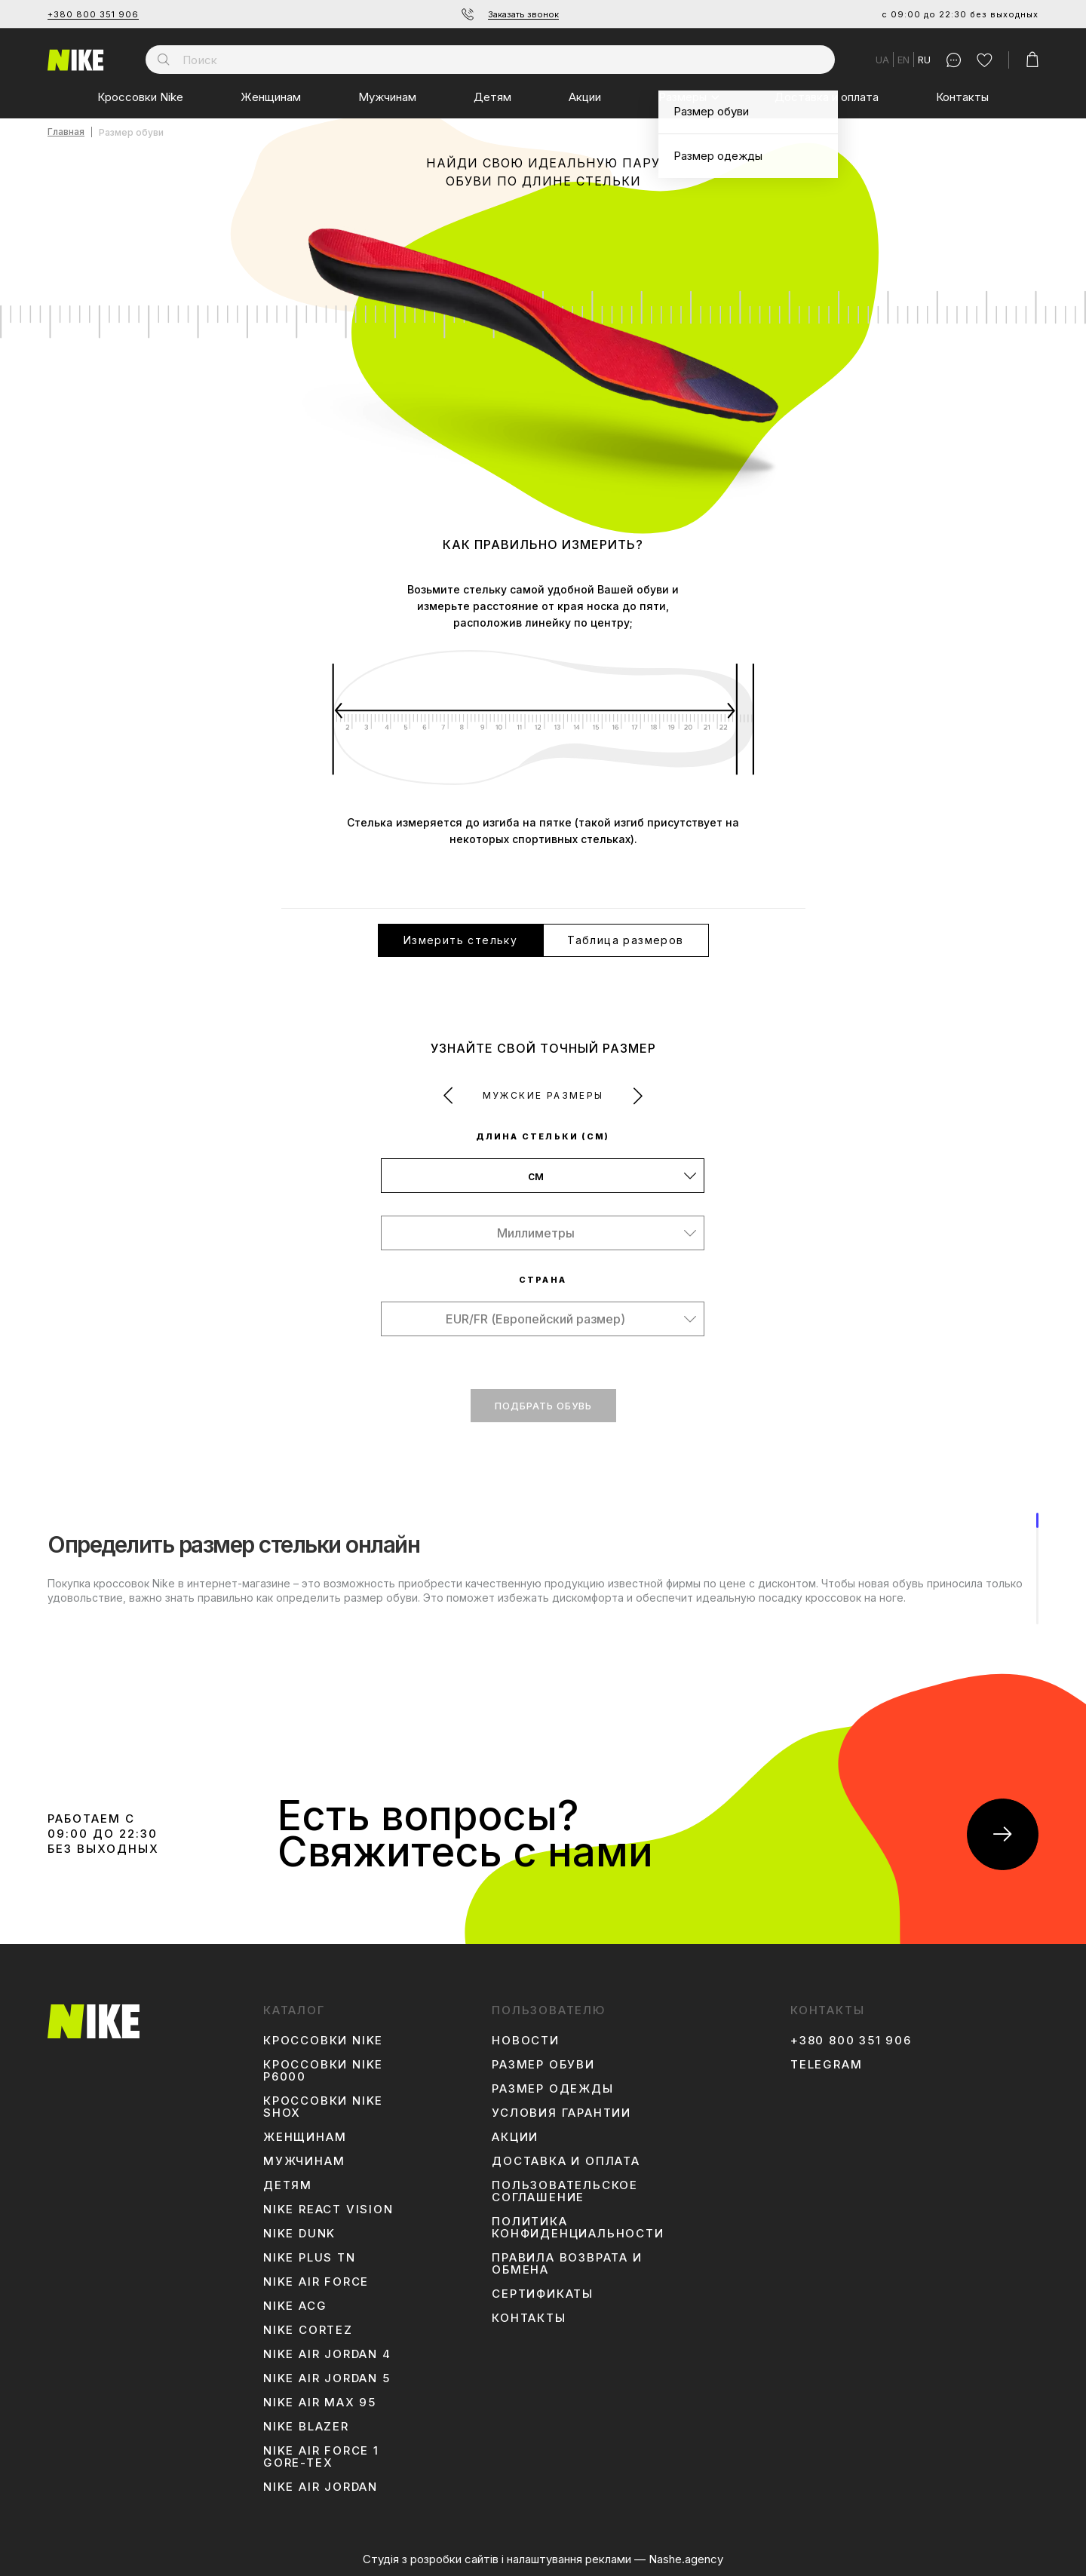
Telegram (826, 2065)
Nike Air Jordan (320, 2487)
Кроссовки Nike (140, 97)
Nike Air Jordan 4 (327, 2354)
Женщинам (271, 97)
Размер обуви (543, 2065)
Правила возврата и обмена (567, 2264)
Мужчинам (387, 97)
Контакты (962, 97)
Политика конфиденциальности (578, 2228)
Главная (66, 132)
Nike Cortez (308, 2330)
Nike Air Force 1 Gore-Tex (321, 2457)
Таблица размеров (625, 940)
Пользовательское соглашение (565, 2191)
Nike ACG (295, 2306)
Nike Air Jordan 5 (327, 2378)
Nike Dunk (299, 2234)
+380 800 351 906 (93, 14)
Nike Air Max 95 (319, 2403)
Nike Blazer (306, 2427)
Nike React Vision (328, 2209)
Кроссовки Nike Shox (323, 2107)
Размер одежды (552, 2089)
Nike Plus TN (309, 2258)
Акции (585, 97)
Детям (492, 97)
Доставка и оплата (827, 97)
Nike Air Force (316, 2282)
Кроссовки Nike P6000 (323, 2071)
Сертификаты (543, 2294)
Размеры (682, 97)
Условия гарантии (561, 2113)
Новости (526, 2041)
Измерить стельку (460, 940)
